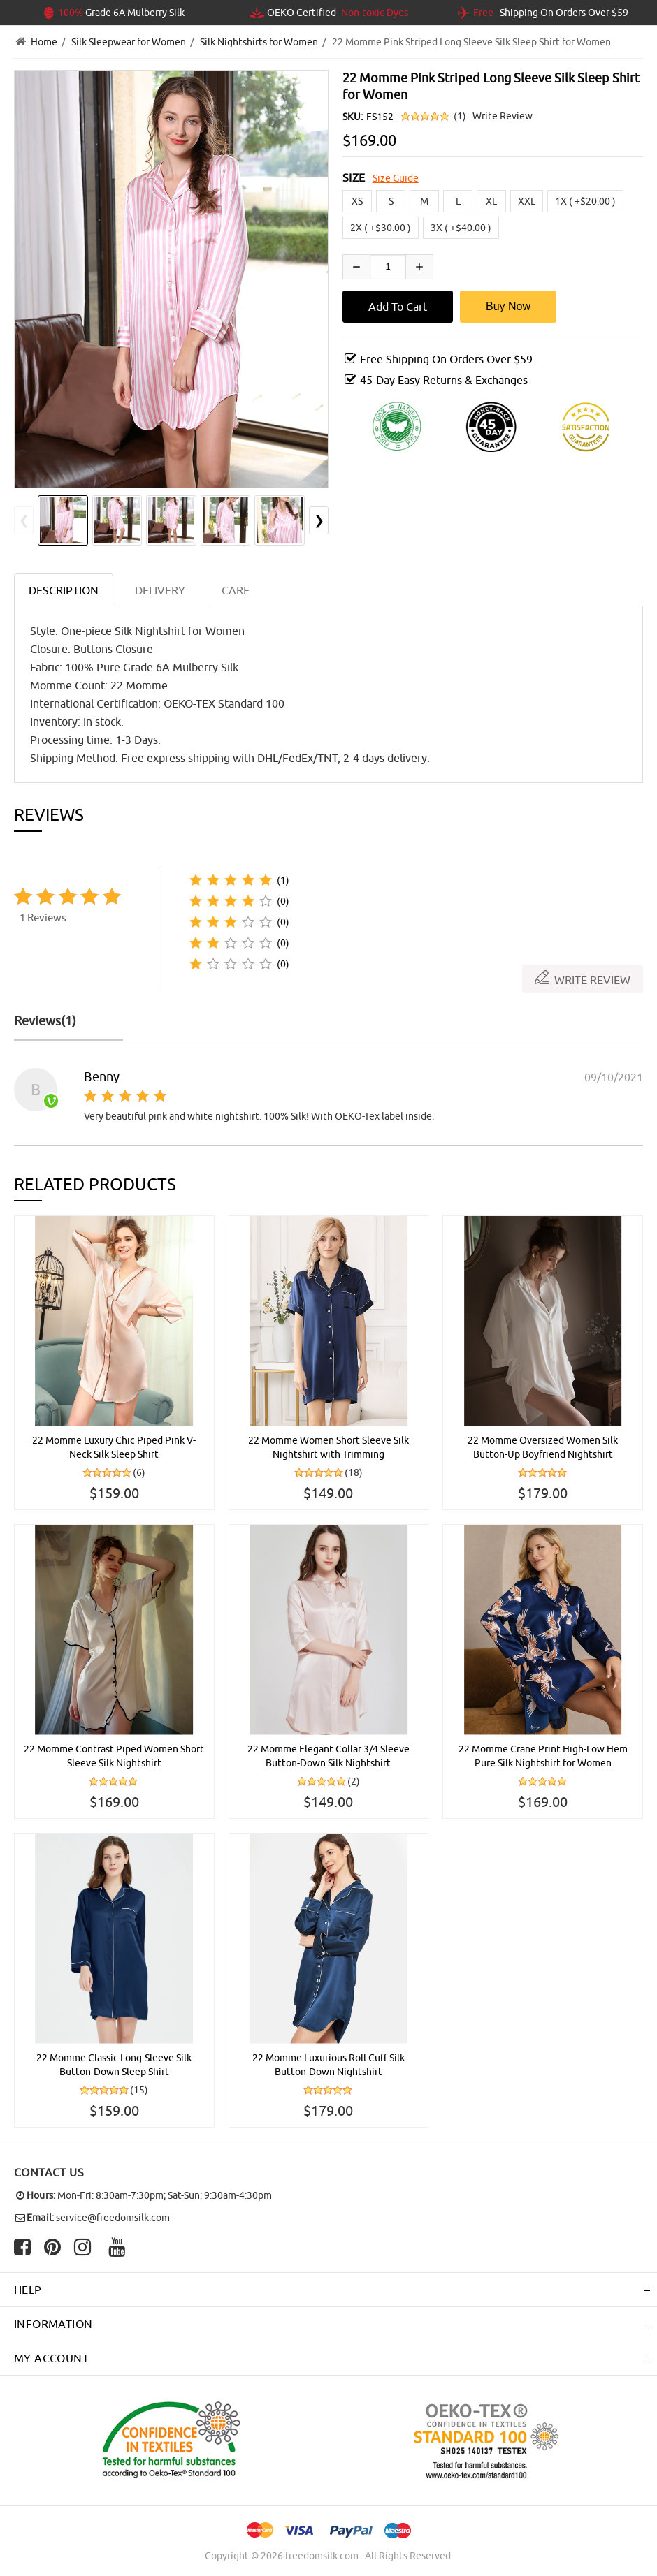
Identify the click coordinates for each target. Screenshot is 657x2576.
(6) (139, 1472)
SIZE (354, 177)
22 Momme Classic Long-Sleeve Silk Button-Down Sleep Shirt (114, 2064)
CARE (236, 590)
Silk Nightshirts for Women (259, 41)
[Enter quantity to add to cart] (387, 266)
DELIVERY (160, 590)
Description (64, 590)
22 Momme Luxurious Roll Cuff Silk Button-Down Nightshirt (328, 2064)
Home (44, 41)
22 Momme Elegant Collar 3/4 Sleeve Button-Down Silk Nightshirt (328, 1756)
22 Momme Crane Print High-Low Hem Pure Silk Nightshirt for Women (543, 1756)
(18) (354, 1472)
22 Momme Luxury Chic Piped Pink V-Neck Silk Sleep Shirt (114, 1447)
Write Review (502, 116)
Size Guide (396, 178)
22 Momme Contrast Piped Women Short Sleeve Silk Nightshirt (114, 1756)
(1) (460, 116)
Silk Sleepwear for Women (128, 41)
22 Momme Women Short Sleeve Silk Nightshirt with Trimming (328, 1447)
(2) (353, 1781)
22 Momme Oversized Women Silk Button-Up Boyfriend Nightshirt (543, 1447)
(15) (139, 2089)
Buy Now (508, 306)
